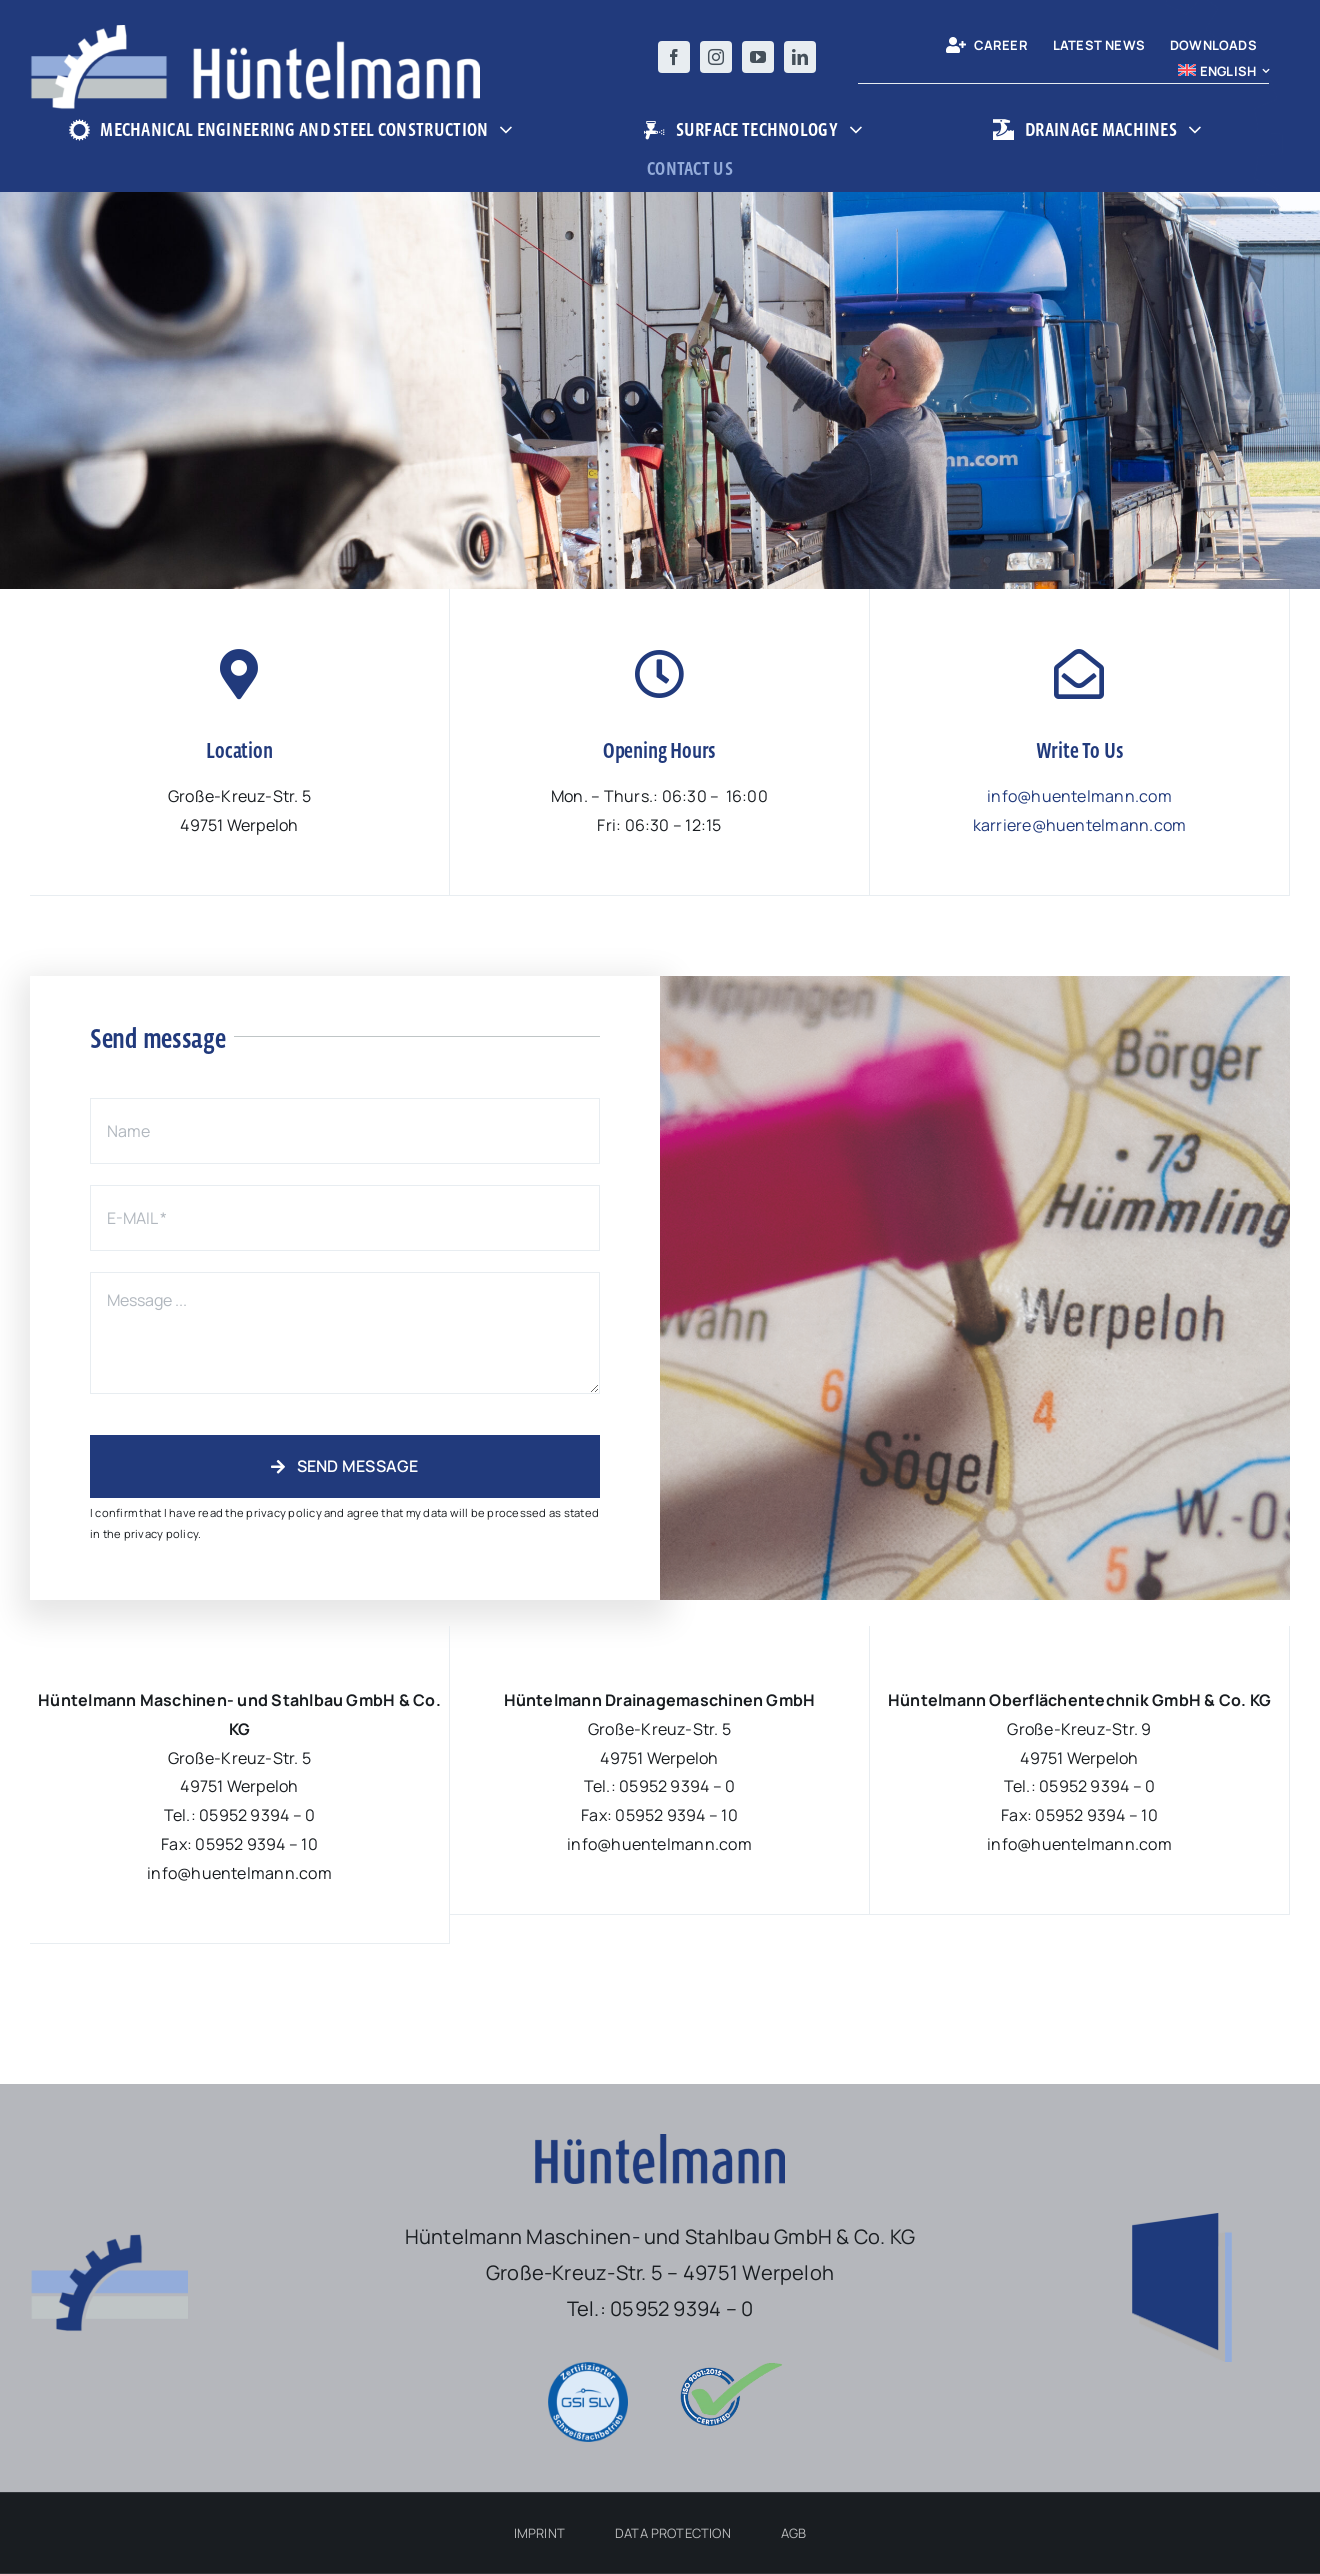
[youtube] (758, 57)
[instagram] (716, 57)
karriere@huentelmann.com (1080, 825)
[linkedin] (800, 57)
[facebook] (674, 57)
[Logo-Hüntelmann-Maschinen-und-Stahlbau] (255, 33)
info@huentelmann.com (1079, 796)
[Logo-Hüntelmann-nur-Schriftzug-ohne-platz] (660, 2142)
